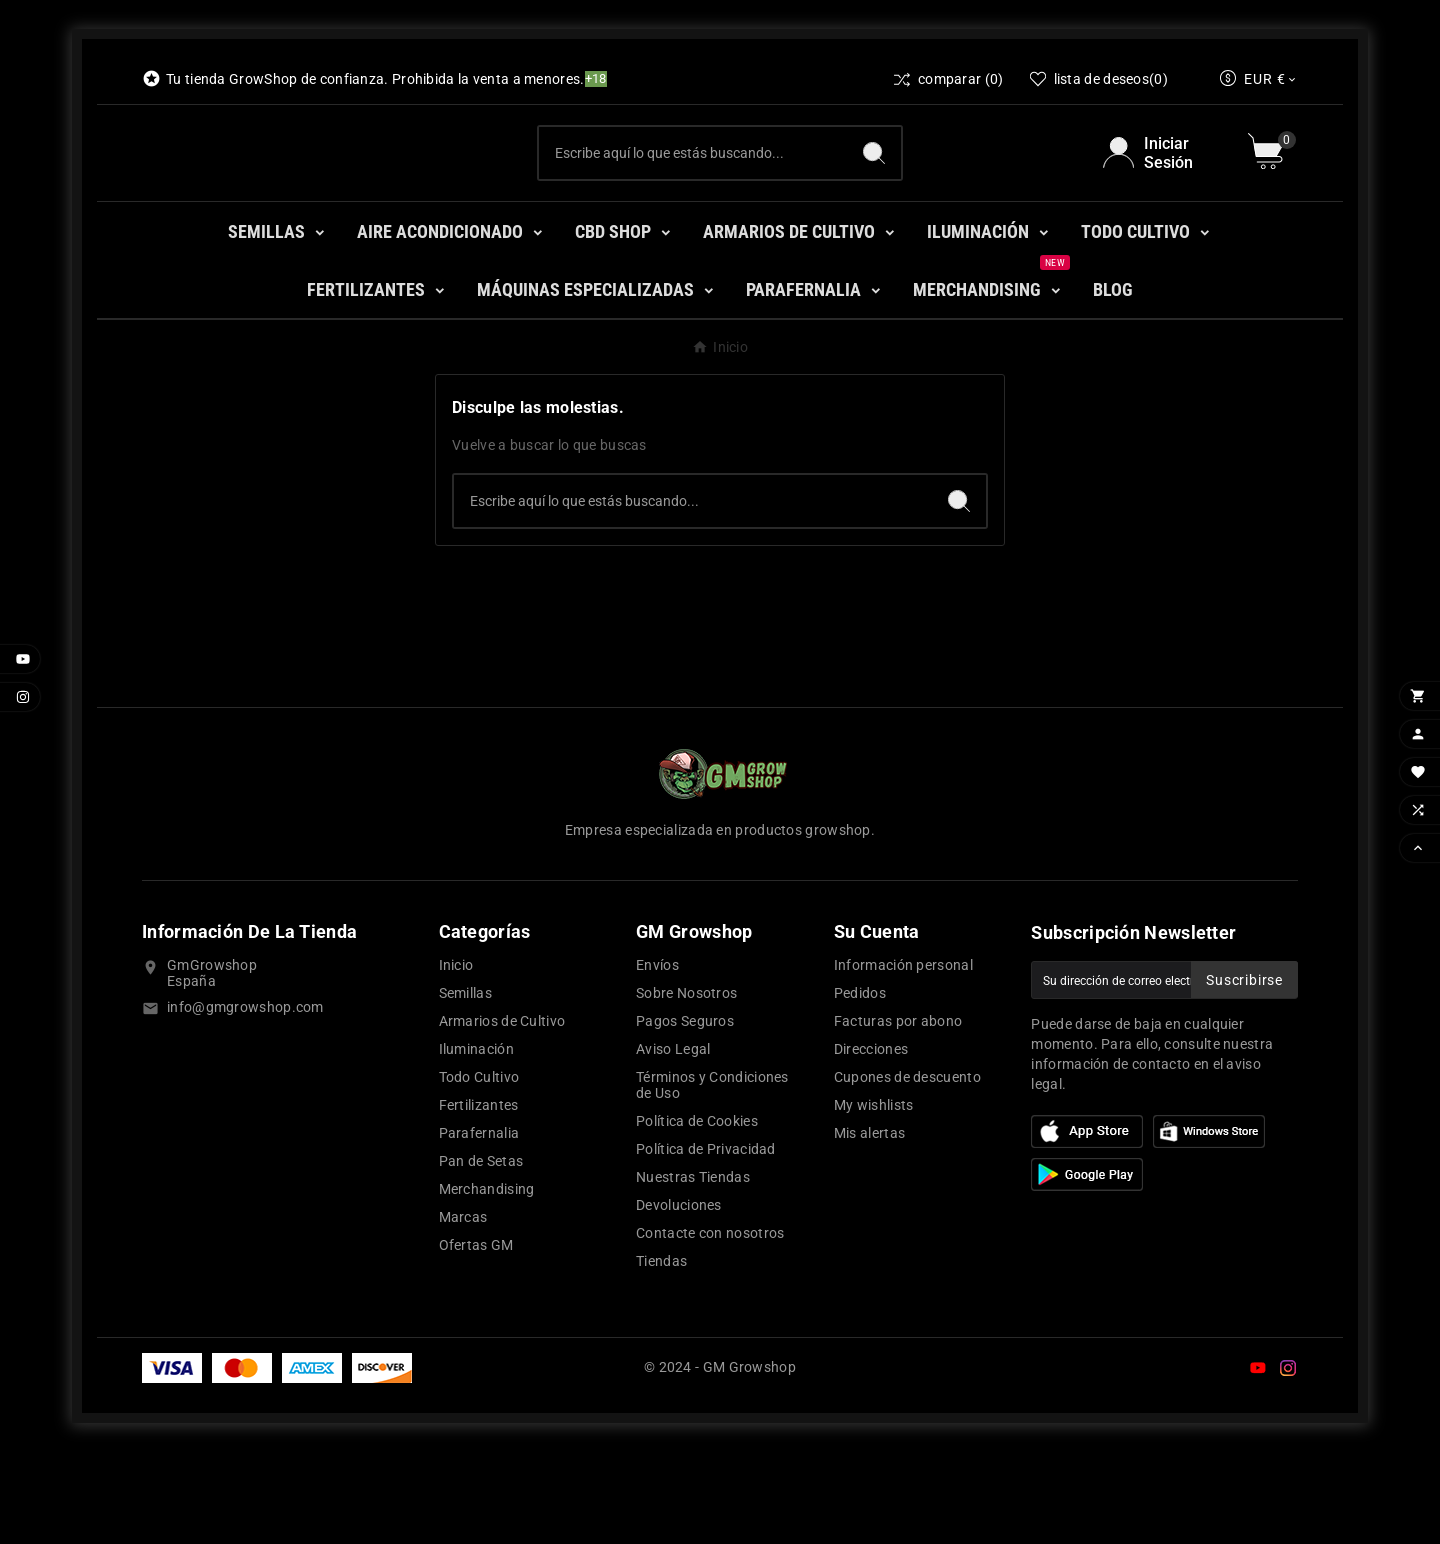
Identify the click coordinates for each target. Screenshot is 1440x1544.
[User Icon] (1163, 199)
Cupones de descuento (907, 1169)
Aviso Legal (673, 1141)
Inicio (456, 1057)
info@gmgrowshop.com (245, 1099)
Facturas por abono (898, 1113)
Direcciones (871, 1141)
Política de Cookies (697, 1213)
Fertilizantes (479, 1197)
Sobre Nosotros (686, 1085)
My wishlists (874, 1197)
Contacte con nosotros (710, 1325)
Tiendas (661, 1353)
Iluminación (476, 1141)
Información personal (903, 1057)
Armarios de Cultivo (502, 1113)
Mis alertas (869, 1225)
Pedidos (860, 1085)
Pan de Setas (481, 1253)
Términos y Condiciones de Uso (712, 1177)
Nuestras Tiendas (693, 1269)
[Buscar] (692, 199)
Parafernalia (479, 1225)
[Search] (874, 199)
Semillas (465, 1085)
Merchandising (487, 1281)
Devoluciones (679, 1297)
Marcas (463, 1309)
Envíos (657, 1057)
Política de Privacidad (706, 1241)
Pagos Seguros (685, 1113)
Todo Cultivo (479, 1169)
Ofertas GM (476, 1337)
